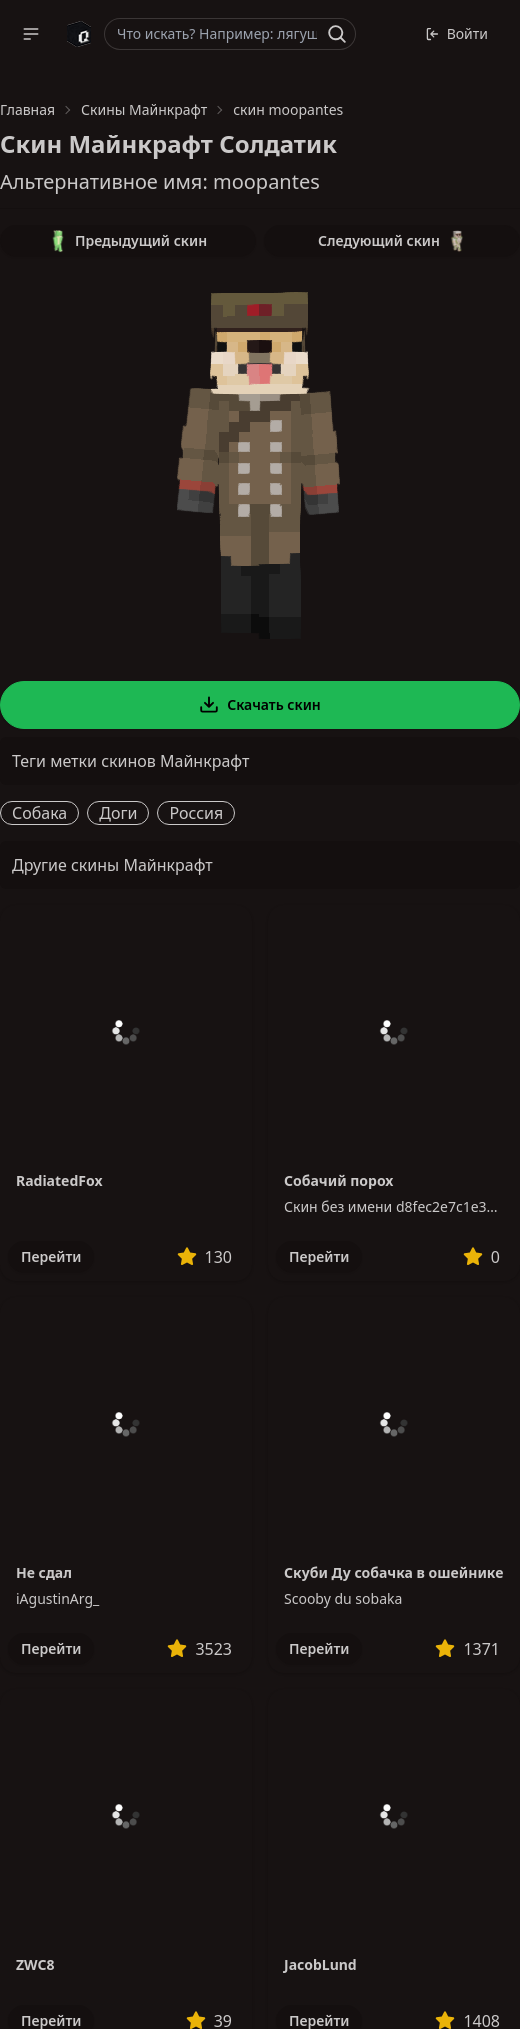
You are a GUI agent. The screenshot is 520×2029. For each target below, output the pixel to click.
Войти (456, 33)
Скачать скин (260, 705)
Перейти (51, 1256)
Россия (196, 813)
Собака (39, 813)
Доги (118, 813)
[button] (31, 34)
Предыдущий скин (128, 241)
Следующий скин (392, 241)
